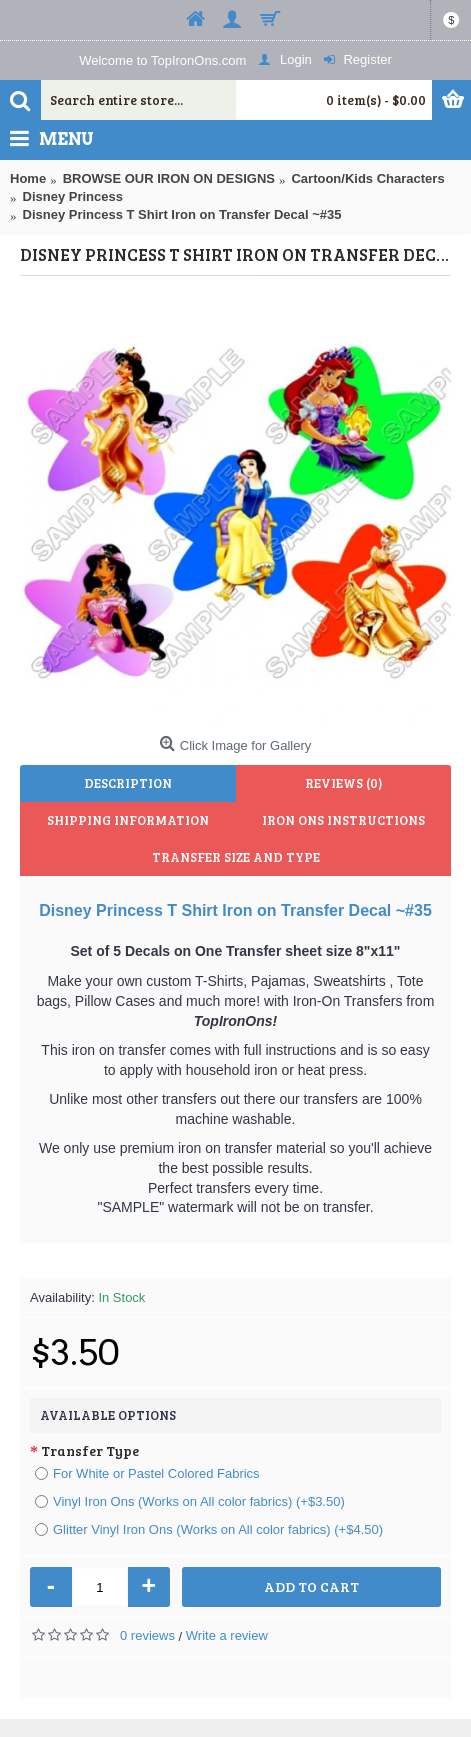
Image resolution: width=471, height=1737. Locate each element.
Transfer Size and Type (236, 857)
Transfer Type (90, 1450)
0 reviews (147, 1635)
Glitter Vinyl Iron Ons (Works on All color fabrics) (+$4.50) (209, 1529)
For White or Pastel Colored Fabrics (147, 1473)
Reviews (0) (343, 783)
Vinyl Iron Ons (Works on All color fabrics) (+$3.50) (190, 1501)
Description (128, 783)
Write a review (227, 1635)
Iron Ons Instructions (343, 820)
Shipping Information (128, 820)
